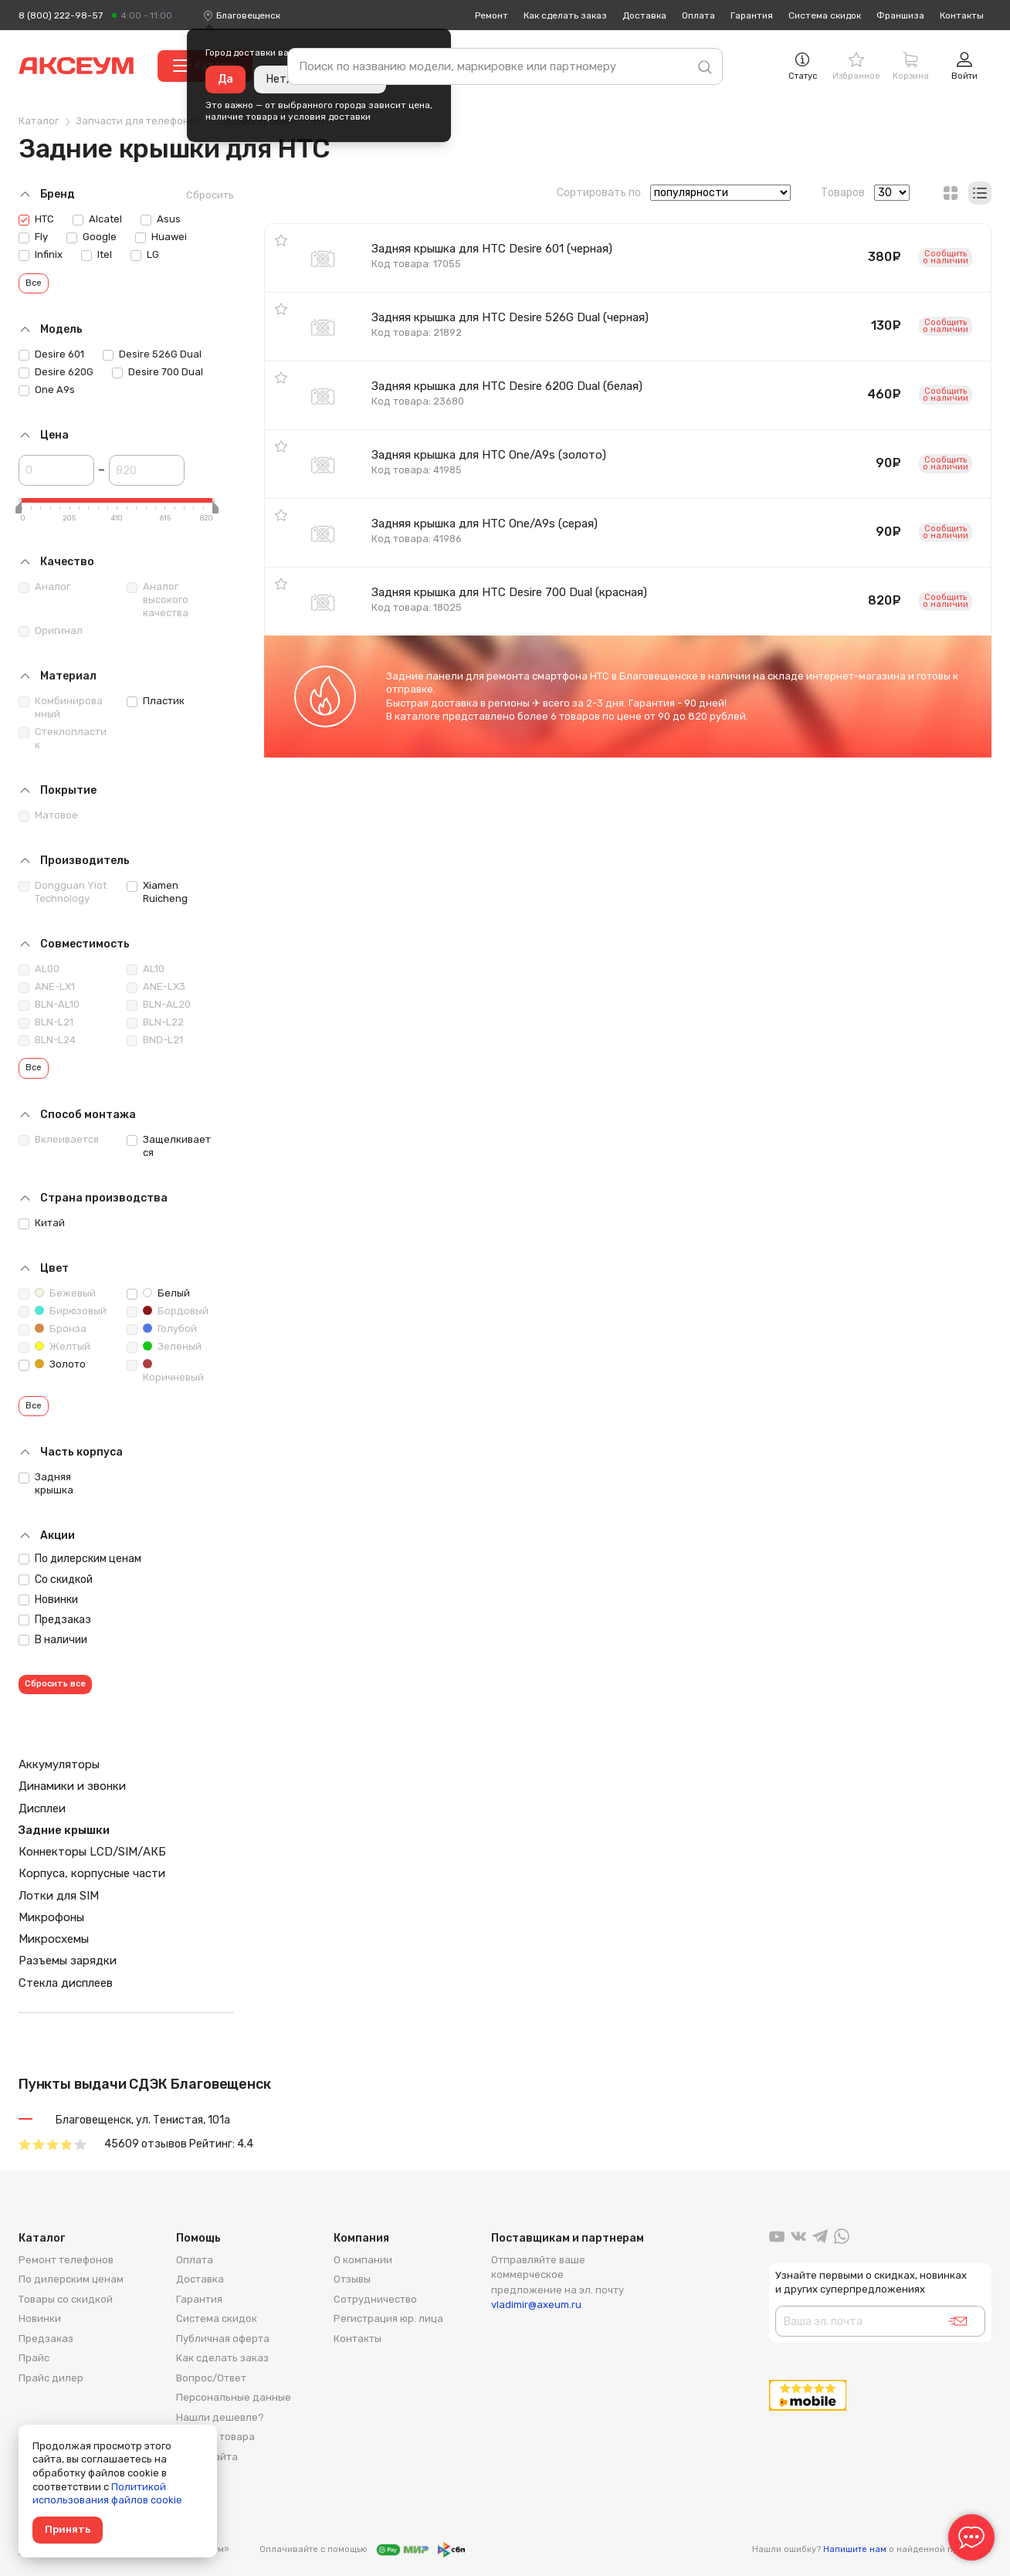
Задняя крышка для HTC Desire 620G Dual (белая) (506, 386)
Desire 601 (51, 354)
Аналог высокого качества (157, 600)
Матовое (48, 815)
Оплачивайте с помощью (362, 2549)
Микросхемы (54, 1939)
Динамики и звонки (72, 1786)
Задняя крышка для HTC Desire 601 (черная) (491, 249)
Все (33, 283)
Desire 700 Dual (157, 372)
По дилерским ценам (80, 1558)
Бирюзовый (63, 1311)
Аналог (44, 587)
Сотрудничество (375, 2299)
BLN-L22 (155, 1022)
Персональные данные (233, 2397)
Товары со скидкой (66, 2299)
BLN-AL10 (49, 1004)
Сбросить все (55, 1684)
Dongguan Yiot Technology (63, 892)
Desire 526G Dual (152, 354)
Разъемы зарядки (68, 1961)
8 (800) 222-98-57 (61, 15)
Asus (161, 219)
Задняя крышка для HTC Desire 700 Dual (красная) (509, 592)
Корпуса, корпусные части (92, 1873)
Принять (67, 2529)
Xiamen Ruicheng (157, 892)
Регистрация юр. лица (388, 2318)
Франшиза (900, 15)
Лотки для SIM (59, 1896)
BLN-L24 (47, 1040)
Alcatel (97, 219)
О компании (363, 2260)
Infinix (41, 255)
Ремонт (491, 15)
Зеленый (164, 1347)
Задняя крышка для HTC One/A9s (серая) (484, 523)
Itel (96, 255)
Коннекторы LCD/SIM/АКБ (92, 1852)
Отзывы (352, 2279)
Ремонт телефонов (66, 2260)
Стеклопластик (63, 738)
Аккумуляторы (59, 1764)
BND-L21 (155, 1040)
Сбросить (210, 195)
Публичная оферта (222, 2338)
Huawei (161, 237)
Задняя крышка (46, 1483)
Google (91, 237)
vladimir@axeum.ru (536, 2304)
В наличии (53, 1639)
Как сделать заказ (565, 15)
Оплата (698, 15)
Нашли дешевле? (220, 2417)
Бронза (52, 1329)
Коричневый (165, 1370)
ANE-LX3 (156, 987)
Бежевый (57, 1293)
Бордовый (167, 1311)
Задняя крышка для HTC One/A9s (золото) (488, 455)
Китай (42, 1223)
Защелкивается (169, 1146)
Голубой (162, 1329)
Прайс (34, 2358)
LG (144, 255)
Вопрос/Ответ (211, 2378)
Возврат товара (215, 2436)
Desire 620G (56, 372)
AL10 (145, 969)
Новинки (48, 1599)
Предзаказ (55, 1619)
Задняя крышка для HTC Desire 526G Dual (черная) (510, 317)
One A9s (47, 390)
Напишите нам (854, 2549)
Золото (52, 1364)
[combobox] (248, 15)
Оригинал (51, 631)
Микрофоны (51, 1917)
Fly (33, 237)
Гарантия (751, 15)
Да (225, 79)
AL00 (39, 969)
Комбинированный (61, 707)
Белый (158, 1293)
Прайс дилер (51, 2378)
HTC (36, 219)
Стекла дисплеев (66, 1983)
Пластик (156, 701)
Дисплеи (42, 1808)
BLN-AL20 (159, 1004)
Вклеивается (59, 1140)
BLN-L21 (46, 1022)
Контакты (962, 15)
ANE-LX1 (47, 987)
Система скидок (824, 15)
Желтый (54, 1347)
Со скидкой (56, 1579)
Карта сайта (207, 2456)
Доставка (644, 15)
